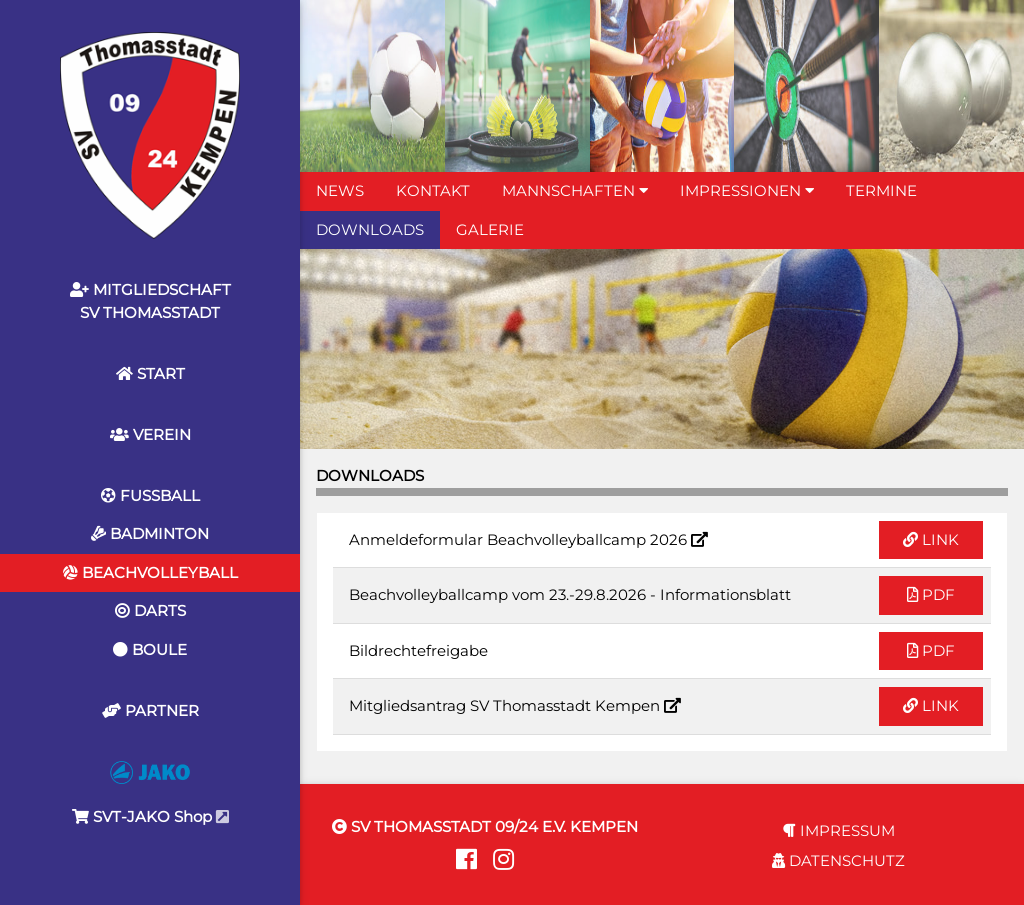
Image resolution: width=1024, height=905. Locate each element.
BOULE (150, 649)
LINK (931, 539)
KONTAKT (433, 190)
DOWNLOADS (370, 229)
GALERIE (490, 229)
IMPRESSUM (839, 830)
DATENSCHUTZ (838, 860)
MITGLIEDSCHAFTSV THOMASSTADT (150, 301)
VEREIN (150, 434)
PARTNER (150, 710)
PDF (931, 594)
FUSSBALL (150, 495)
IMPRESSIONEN (747, 190)
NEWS (340, 190)
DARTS (150, 610)
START (150, 373)
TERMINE (881, 190)
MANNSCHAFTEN (575, 190)
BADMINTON (150, 533)
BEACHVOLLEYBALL (150, 572)
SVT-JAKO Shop (150, 793)
